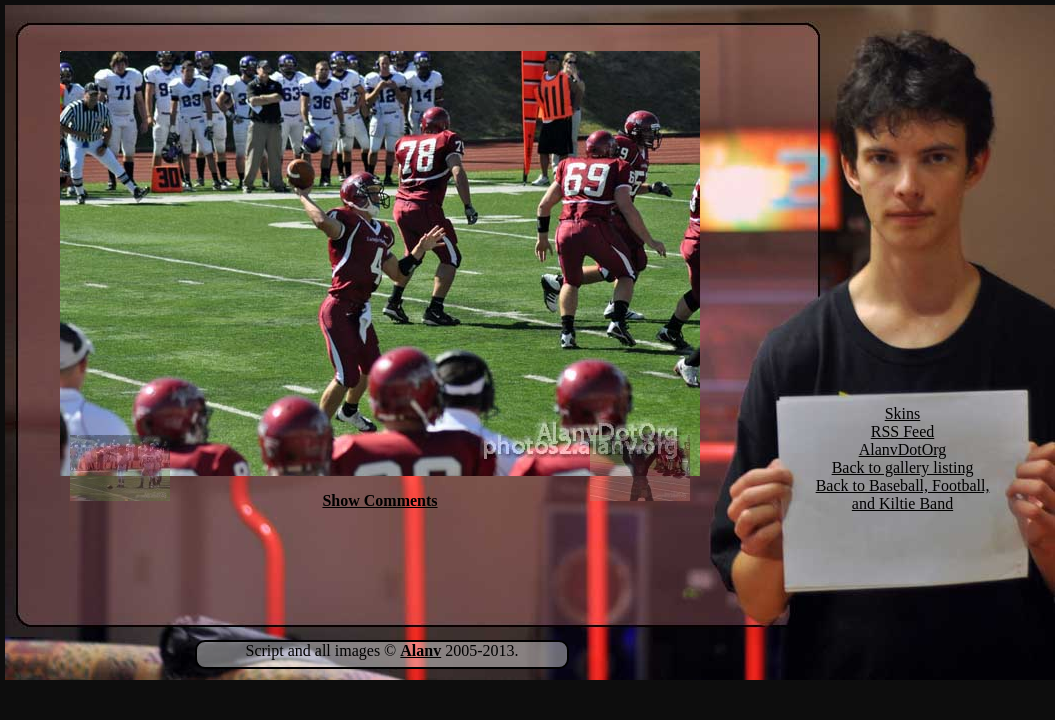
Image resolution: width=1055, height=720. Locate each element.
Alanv (420, 650)
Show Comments (379, 500)
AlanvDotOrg (903, 449)
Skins (903, 413)
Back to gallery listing (903, 467)
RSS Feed (903, 431)
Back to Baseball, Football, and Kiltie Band (903, 494)
